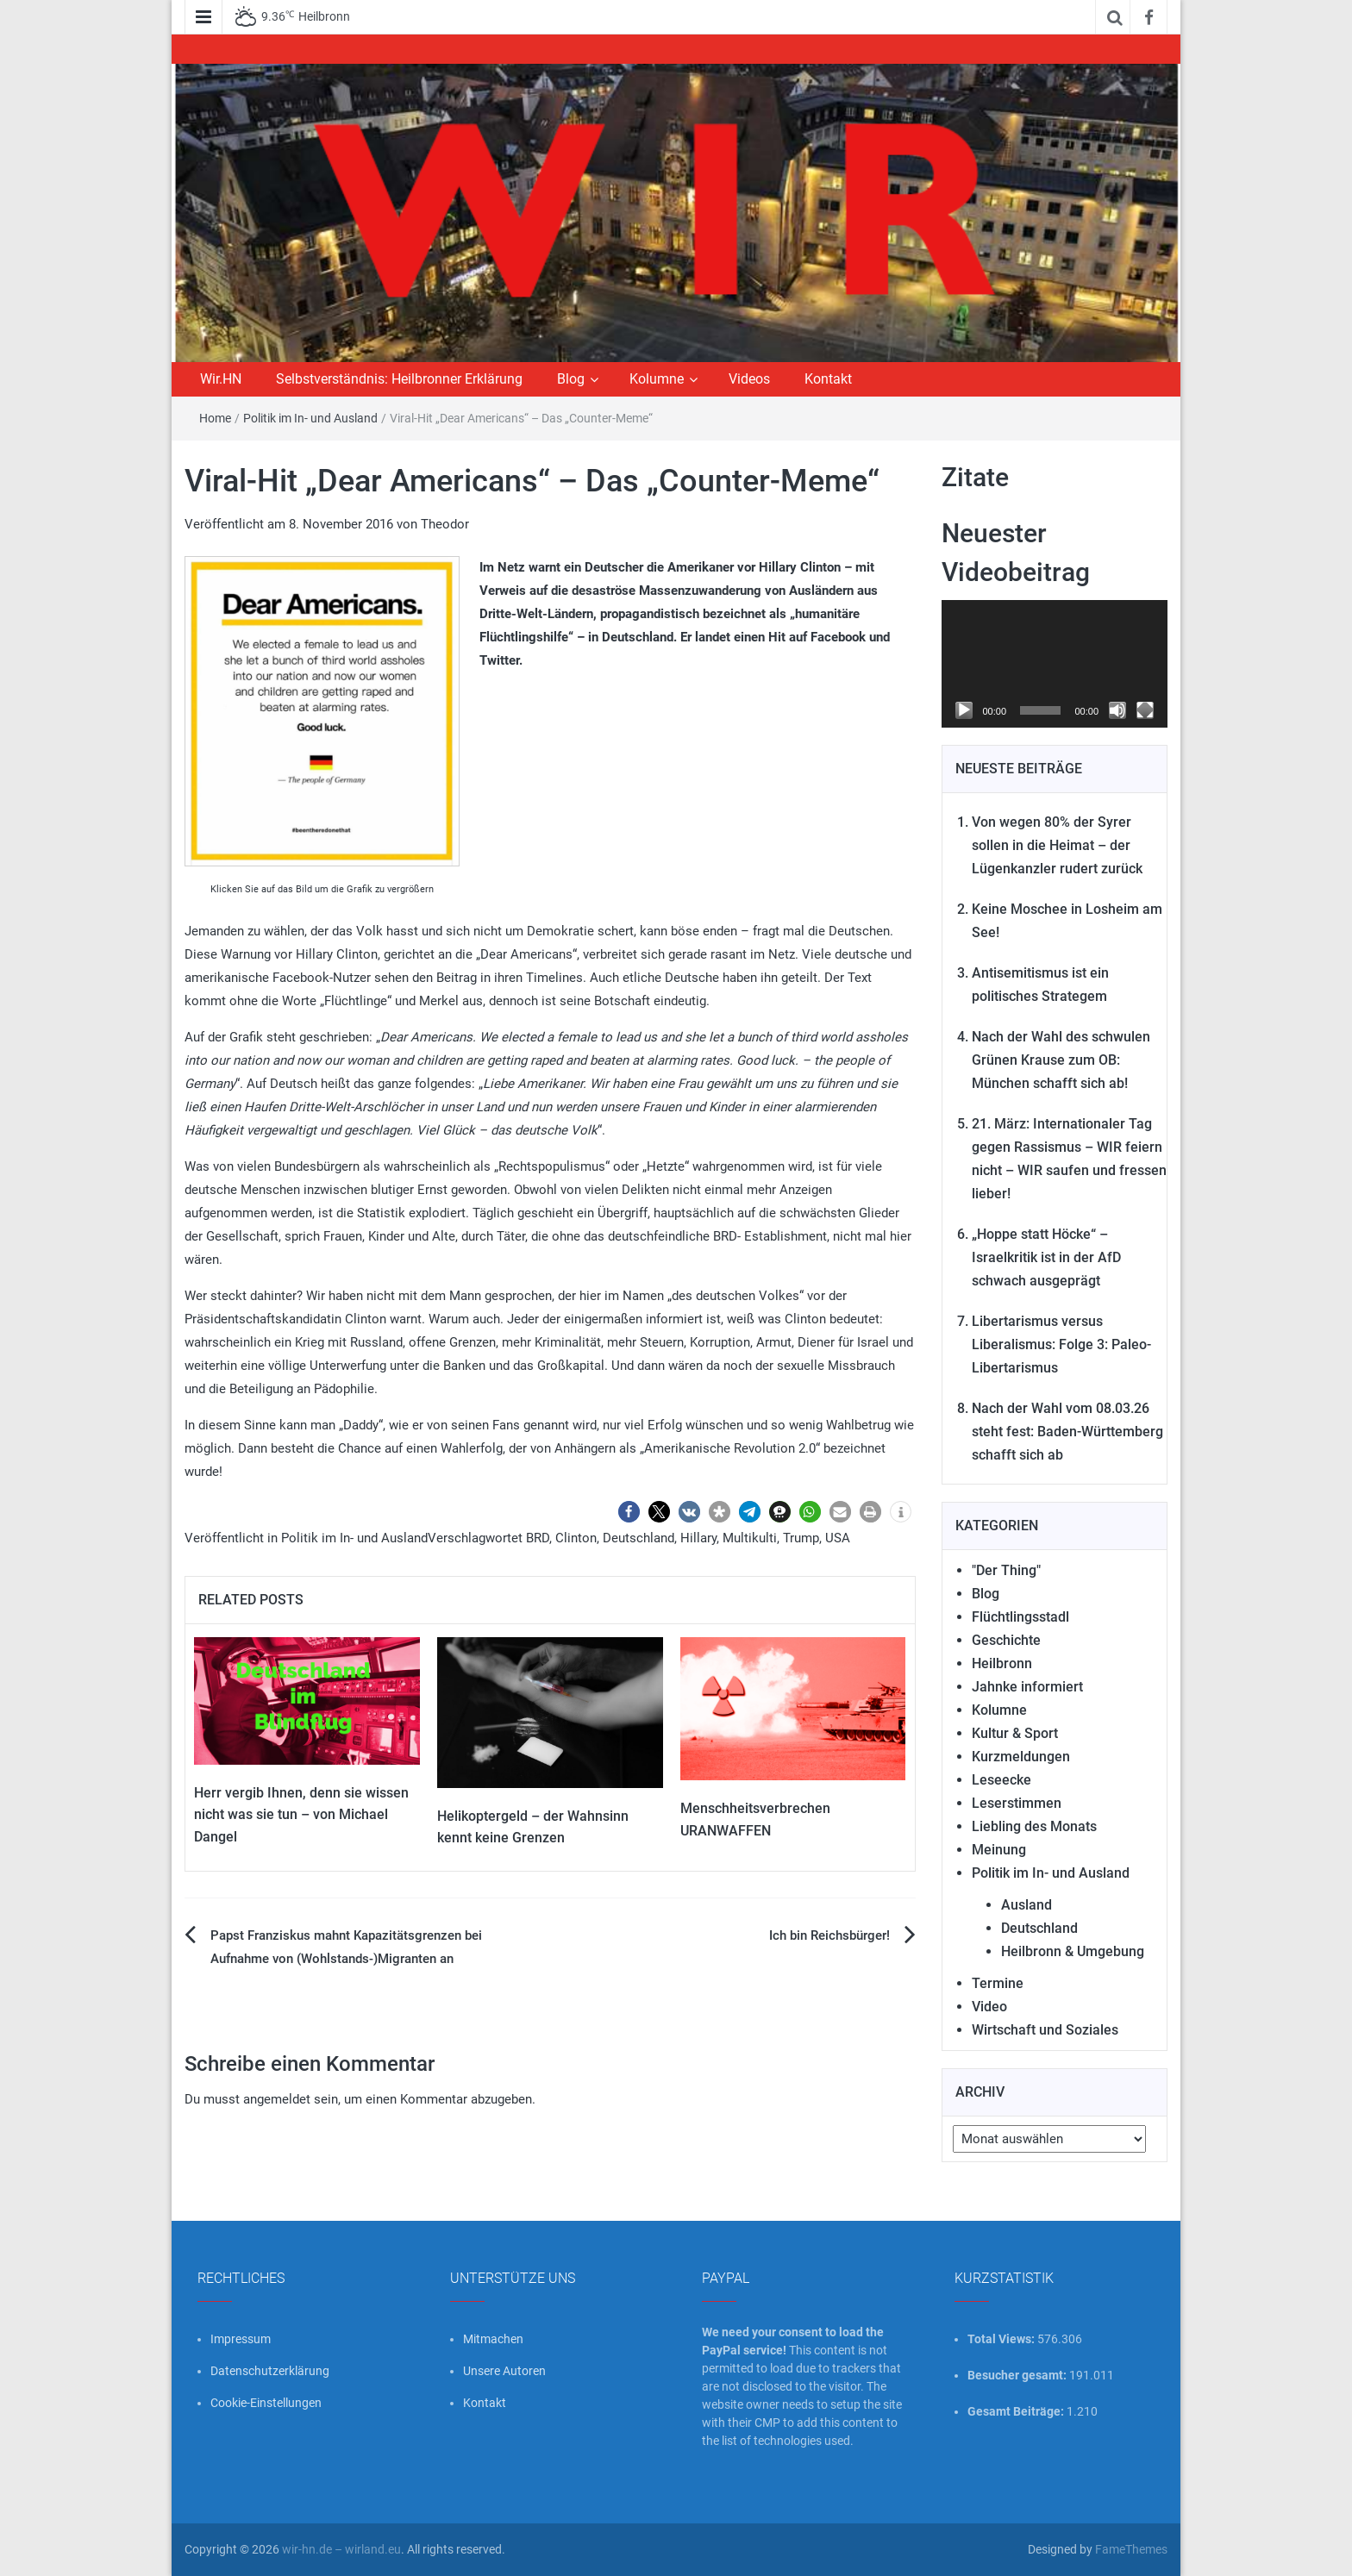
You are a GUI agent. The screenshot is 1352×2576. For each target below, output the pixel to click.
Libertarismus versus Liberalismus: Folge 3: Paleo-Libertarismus (1061, 1344)
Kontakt (828, 379)
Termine (997, 1983)
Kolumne (656, 379)
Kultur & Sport (1015, 1733)
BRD (537, 1538)
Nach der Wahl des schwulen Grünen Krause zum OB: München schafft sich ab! (1061, 1060)
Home (215, 418)
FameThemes (1131, 2549)
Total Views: (1002, 2339)
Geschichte (1006, 1640)
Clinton (576, 1538)
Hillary (698, 1538)
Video (989, 2006)
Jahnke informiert (1027, 1687)
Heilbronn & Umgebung (1072, 1951)
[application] (1055, 664)
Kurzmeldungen (1021, 1756)
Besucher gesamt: (1018, 2375)
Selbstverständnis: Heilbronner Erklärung (399, 379)
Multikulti (750, 1538)
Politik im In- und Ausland (310, 418)
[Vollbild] (1145, 710)
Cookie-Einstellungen (266, 2403)
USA (837, 1538)
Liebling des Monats (1034, 1826)
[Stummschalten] (1117, 710)
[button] (629, 1511)
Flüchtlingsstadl (1020, 1617)
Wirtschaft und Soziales (1045, 2030)
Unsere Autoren (504, 2371)
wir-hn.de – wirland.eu (341, 2549)
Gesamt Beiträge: (1017, 2411)
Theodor (445, 524)
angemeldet (276, 2099)
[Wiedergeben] (964, 710)
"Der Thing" (1006, 1570)
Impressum (240, 2339)
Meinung (999, 1849)
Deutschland (638, 1538)
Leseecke (1001, 1780)
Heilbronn (1002, 1663)
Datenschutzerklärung (269, 2371)
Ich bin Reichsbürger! (829, 1935)
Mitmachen (493, 2339)
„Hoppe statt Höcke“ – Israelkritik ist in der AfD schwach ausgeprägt (1046, 1257)
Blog (571, 379)
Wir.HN (220, 379)
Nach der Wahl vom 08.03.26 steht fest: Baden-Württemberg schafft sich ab (1067, 1431)
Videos (749, 379)
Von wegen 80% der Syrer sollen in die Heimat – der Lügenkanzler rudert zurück (1057, 845)
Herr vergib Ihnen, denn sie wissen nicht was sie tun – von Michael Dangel (301, 1815)
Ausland (1026, 1905)
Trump (801, 1538)
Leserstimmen (1016, 1803)
